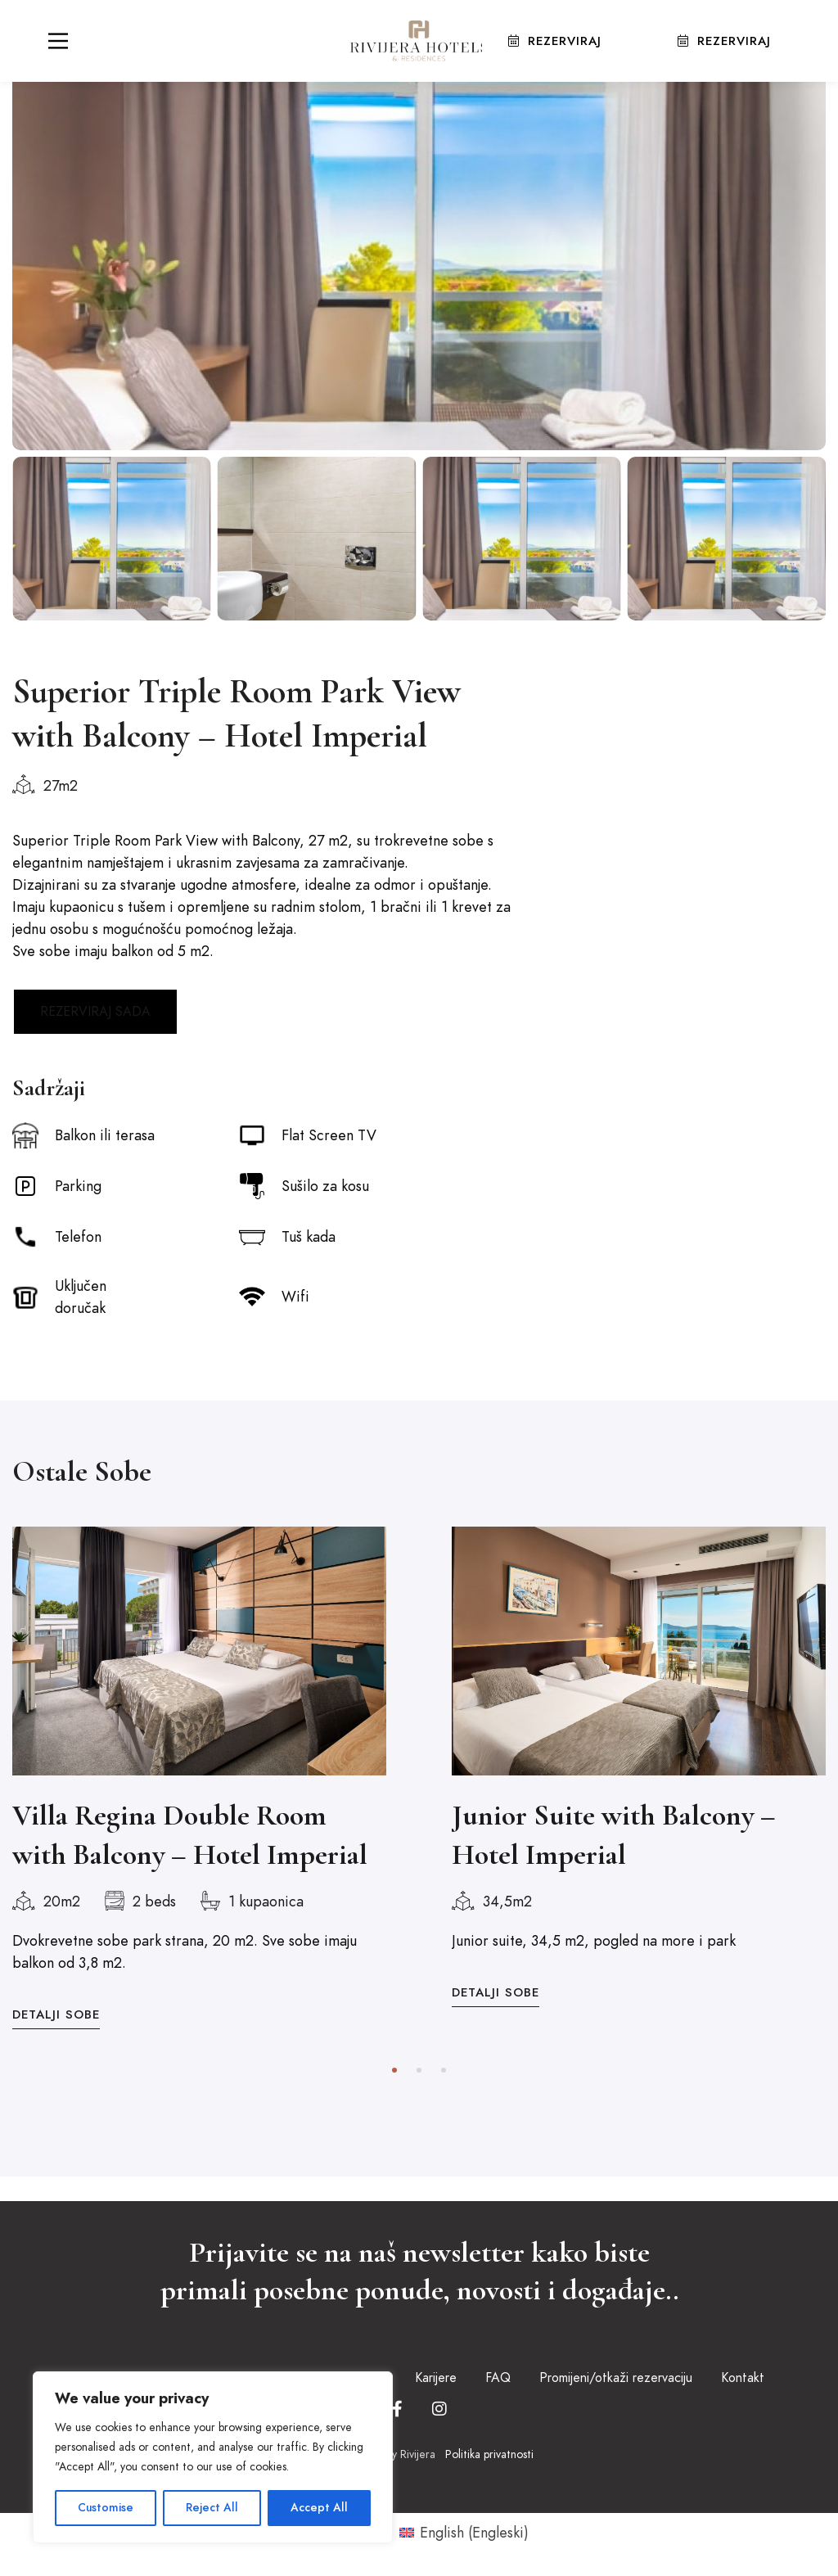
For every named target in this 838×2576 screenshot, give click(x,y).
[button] (394, 2070)
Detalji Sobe (56, 2014)
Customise (106, 2507)
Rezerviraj (554, 40)
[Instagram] (439, 2409)
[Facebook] (397, 2409)
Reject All (213, 2507)
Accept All (319, 2507)
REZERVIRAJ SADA (95, 1012)
